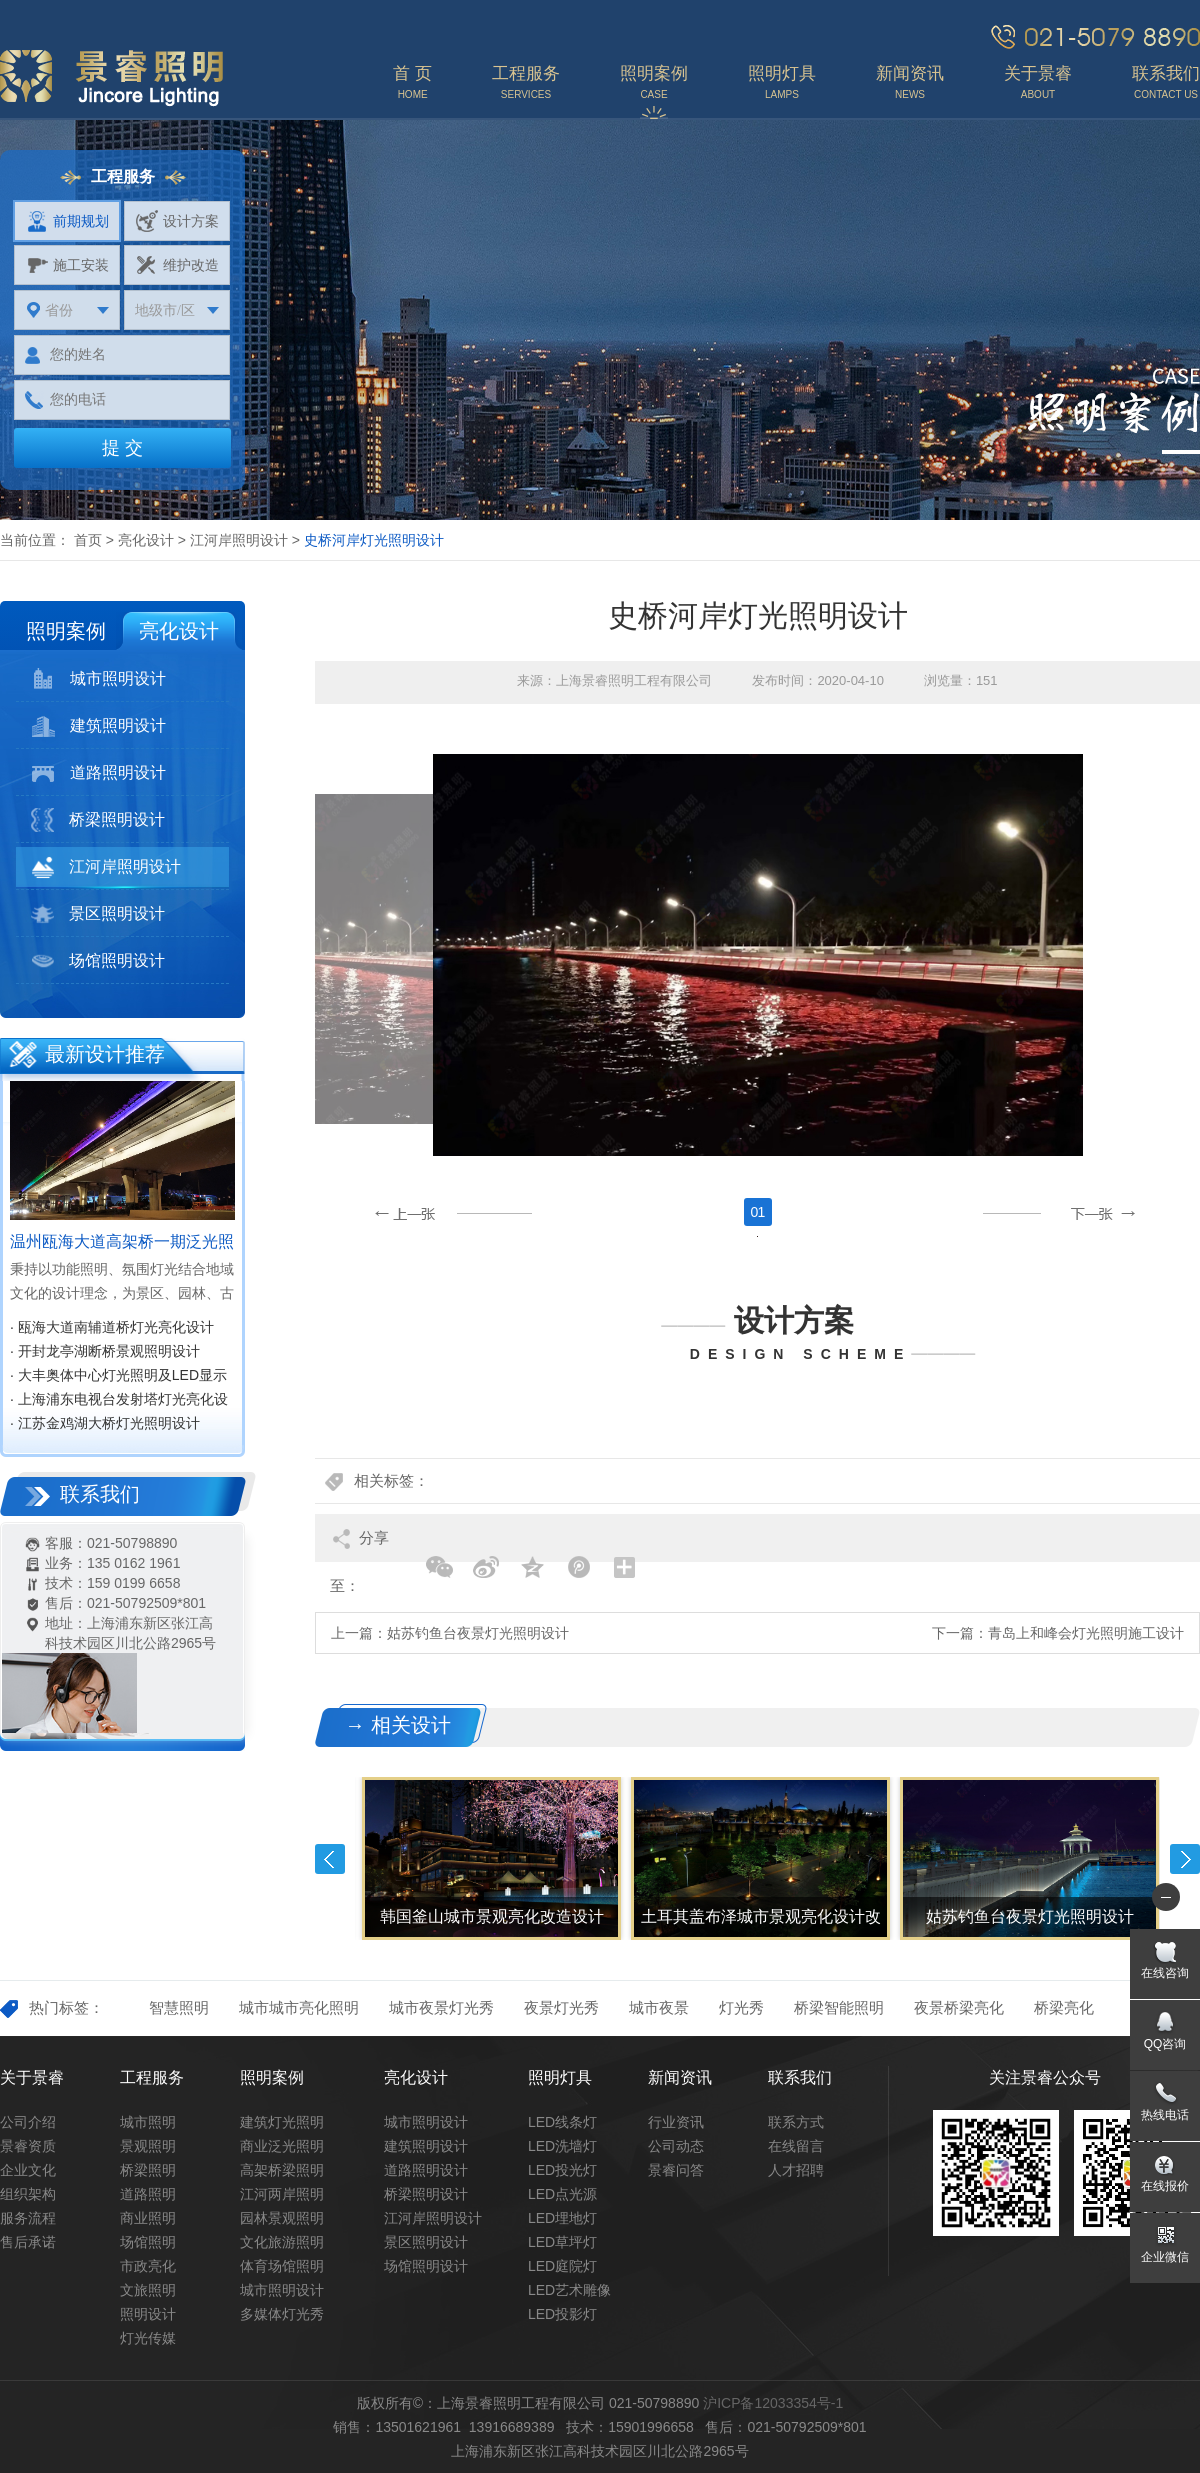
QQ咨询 (1165, 2044)
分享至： (359, 1545)
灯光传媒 (148, 2338)
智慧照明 (179, 2007)
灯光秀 (741, 2007)
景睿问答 (676, 2170)
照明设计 (148, 2314)
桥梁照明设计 (98, 820)
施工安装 (67, 265)
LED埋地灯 (562, 2218)
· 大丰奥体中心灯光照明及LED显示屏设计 (118, 1377)
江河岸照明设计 (239, 540)
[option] (757, 1236)
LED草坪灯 (562, 2242)
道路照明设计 (98, 773)
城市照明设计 (98, 679)
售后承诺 (28, 2242)
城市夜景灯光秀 (441, 2007)
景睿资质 (28, 2146)
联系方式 (796, 2122)
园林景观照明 (282, 2218)
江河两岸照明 (282, 2194)
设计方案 (177, 221)
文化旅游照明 (282, 2242)
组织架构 (28, 2194)
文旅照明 (148, 2290)
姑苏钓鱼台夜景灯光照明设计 (478, 1633)
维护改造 (177, 265)
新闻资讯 (680, 2077)
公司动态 (676, 2146)
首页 (88, 540)
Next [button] (1185, 1859)
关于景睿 (32, 2077)
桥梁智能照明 (839, 2007)
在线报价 (1165, 2186)
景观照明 (148, 2146)
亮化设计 (146, 540)
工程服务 (152, 2077)
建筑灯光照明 (282, 2122)
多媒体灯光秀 (282, 2314)
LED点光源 (562, 2194)
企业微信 (1165, 2257)
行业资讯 (676, 2122)
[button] (1061, 1214)
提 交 (122, 448)
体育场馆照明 (282, 2266)
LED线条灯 (562, 2122)
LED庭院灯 (562, 2266)
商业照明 (148, 2218)
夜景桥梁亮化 (959, 2007)
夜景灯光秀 (561, 2007)
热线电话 (1165, 2115)
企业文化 (28, 2170)
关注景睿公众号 (1045, 2077)
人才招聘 (796, 2170)
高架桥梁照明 (282, 2170)
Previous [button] (330, 1859)
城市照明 (148, 2122)
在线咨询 (1165, 1973)
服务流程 (28, 2218)
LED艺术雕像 (569, 2290)
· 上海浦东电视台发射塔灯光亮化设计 (119, 1401)
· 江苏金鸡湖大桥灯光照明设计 (105, 1423)
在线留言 (796, 2146)
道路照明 (148, 2194)
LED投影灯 (562, 2314)
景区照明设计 (98, 914)
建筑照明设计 (98, 726)
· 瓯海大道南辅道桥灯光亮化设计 (112, 1327)
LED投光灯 (562, 2170)
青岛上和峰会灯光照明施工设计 (1086, 1633)
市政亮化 (148, 2266)
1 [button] (762, 1212)
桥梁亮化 (1064, 2007)
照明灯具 (560, 2077)
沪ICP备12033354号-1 (773, 2403)
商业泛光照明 (282, 2146)
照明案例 (66, 631)
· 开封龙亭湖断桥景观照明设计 (105, 1351)
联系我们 (800, 2077)
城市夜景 (659, 2007)
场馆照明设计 (98, 961)
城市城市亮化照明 (299, 2007)
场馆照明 (148, 2242)
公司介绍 (28, 2122)
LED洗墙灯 (562, 2146)
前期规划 (67, 221)
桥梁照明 (148, 2170)
